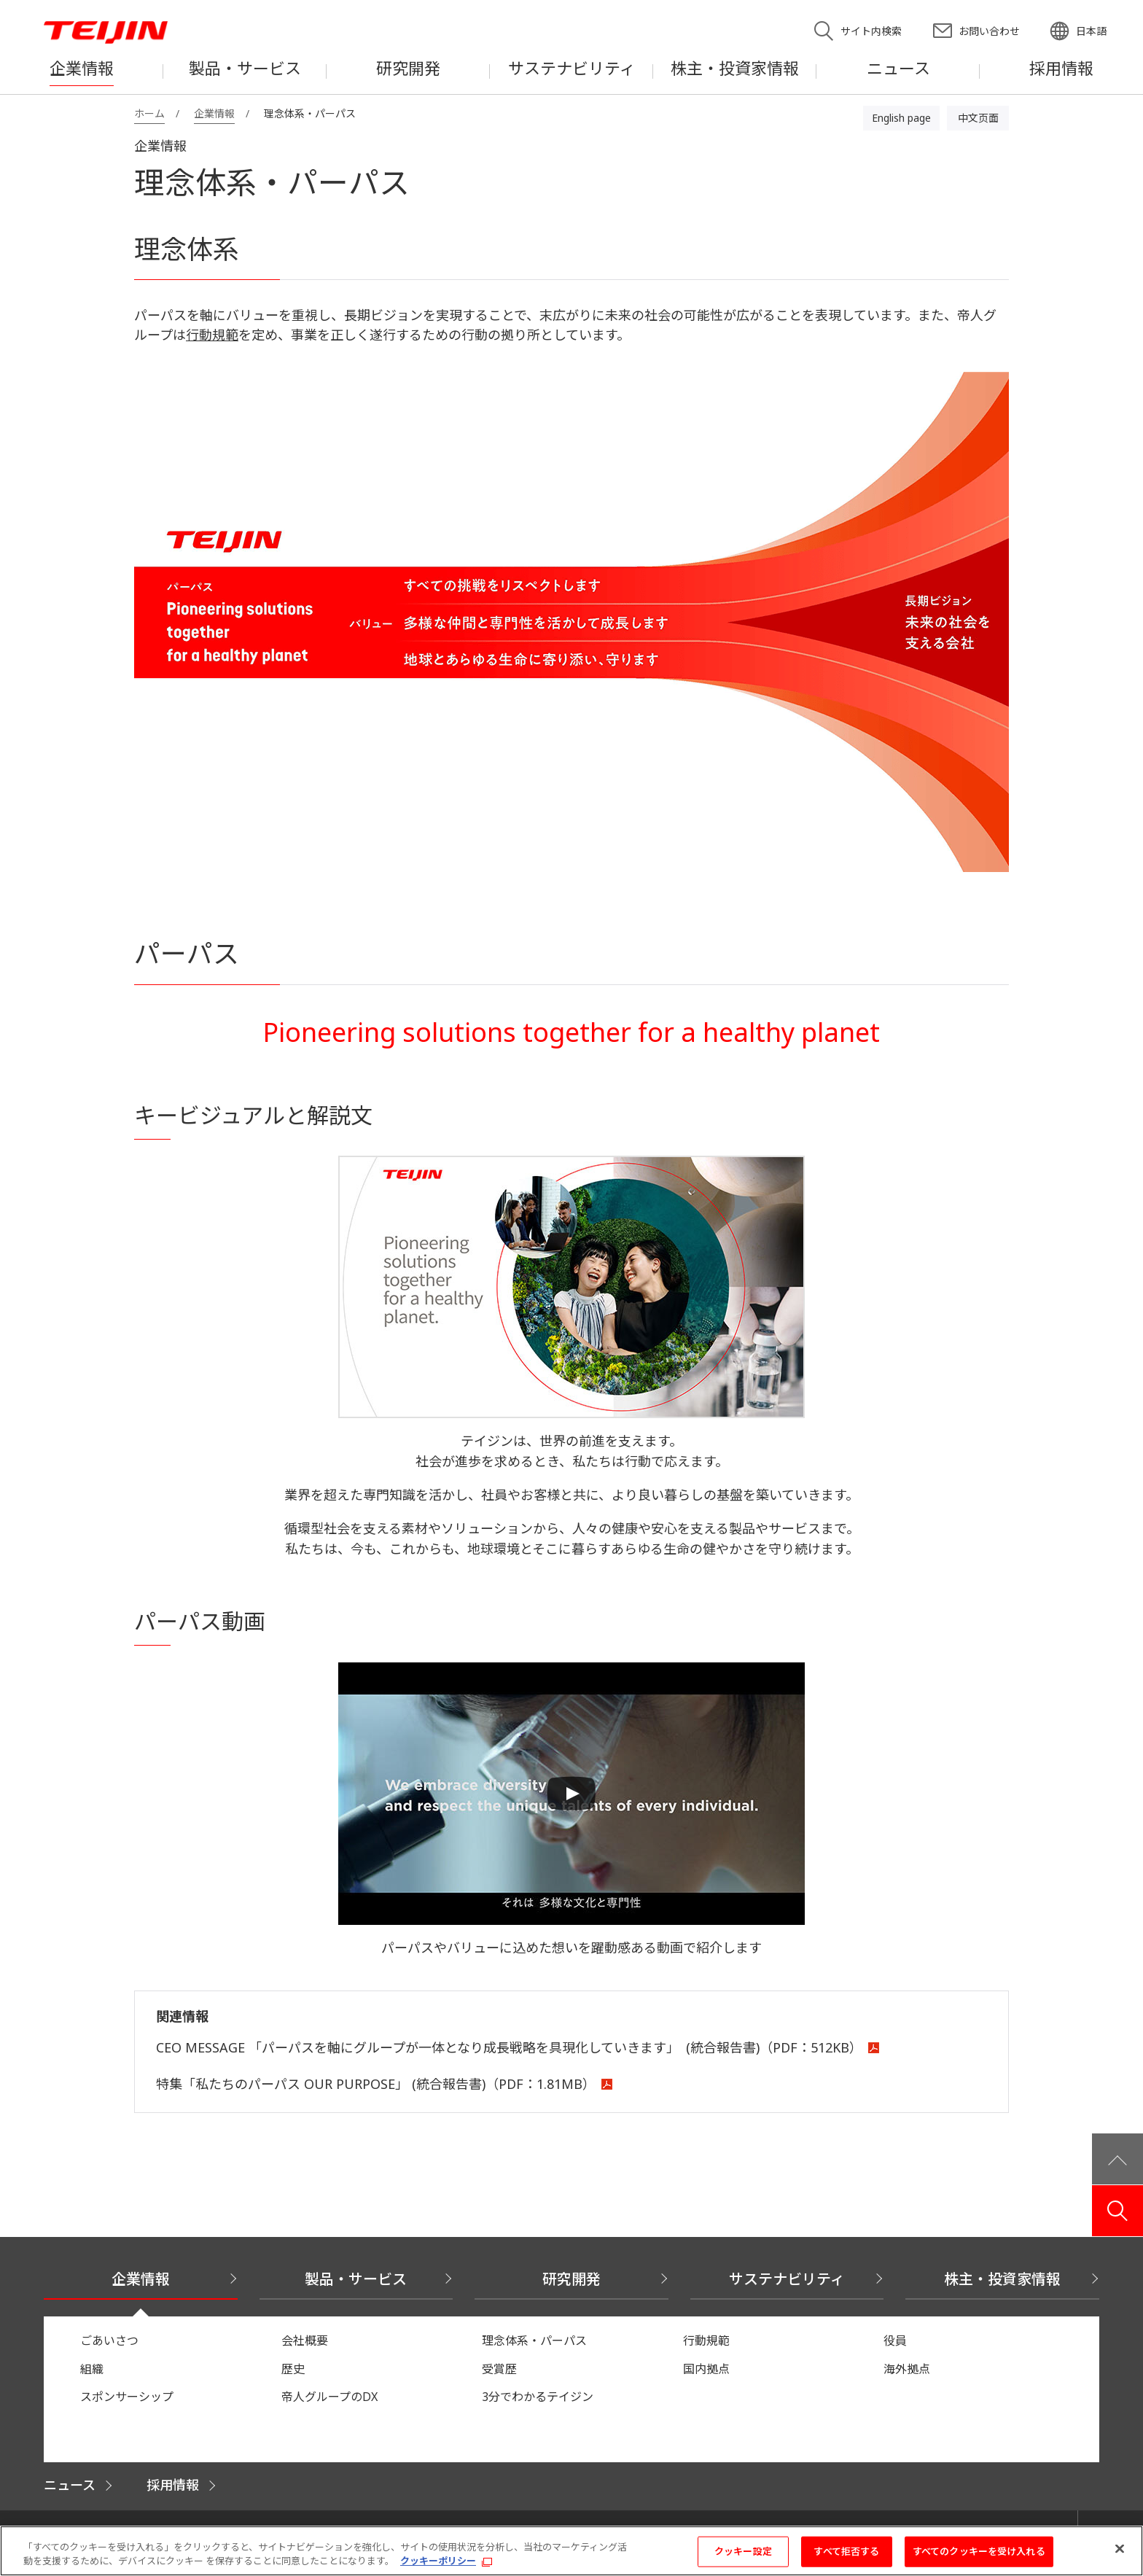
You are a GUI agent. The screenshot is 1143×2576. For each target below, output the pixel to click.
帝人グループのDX (329, 2397)
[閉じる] (1120, 2555)
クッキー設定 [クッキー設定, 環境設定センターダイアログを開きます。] (743, 2557)
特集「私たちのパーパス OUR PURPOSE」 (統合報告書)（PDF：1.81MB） (376, 2084)
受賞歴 (499, 2369)
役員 (895, 2340)
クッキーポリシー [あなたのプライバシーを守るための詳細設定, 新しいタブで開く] (438, 2567)
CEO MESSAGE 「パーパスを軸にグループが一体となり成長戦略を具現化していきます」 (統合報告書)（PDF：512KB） (509, 2047)
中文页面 (978, 118)
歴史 (293, 2369)
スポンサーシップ (126, 2397)
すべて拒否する (846, 2557)
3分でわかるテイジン (537, 2397)
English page (901, 118)
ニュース (69, 2485)
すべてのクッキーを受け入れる (979, 2557)
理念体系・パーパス (534, 2340)
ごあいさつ (109, 2340)
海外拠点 (906, 2369)
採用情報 (173, 2485)
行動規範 (212, 334)
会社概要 (304, 2340)
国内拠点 (706, 2369)
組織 (92, 2369)
